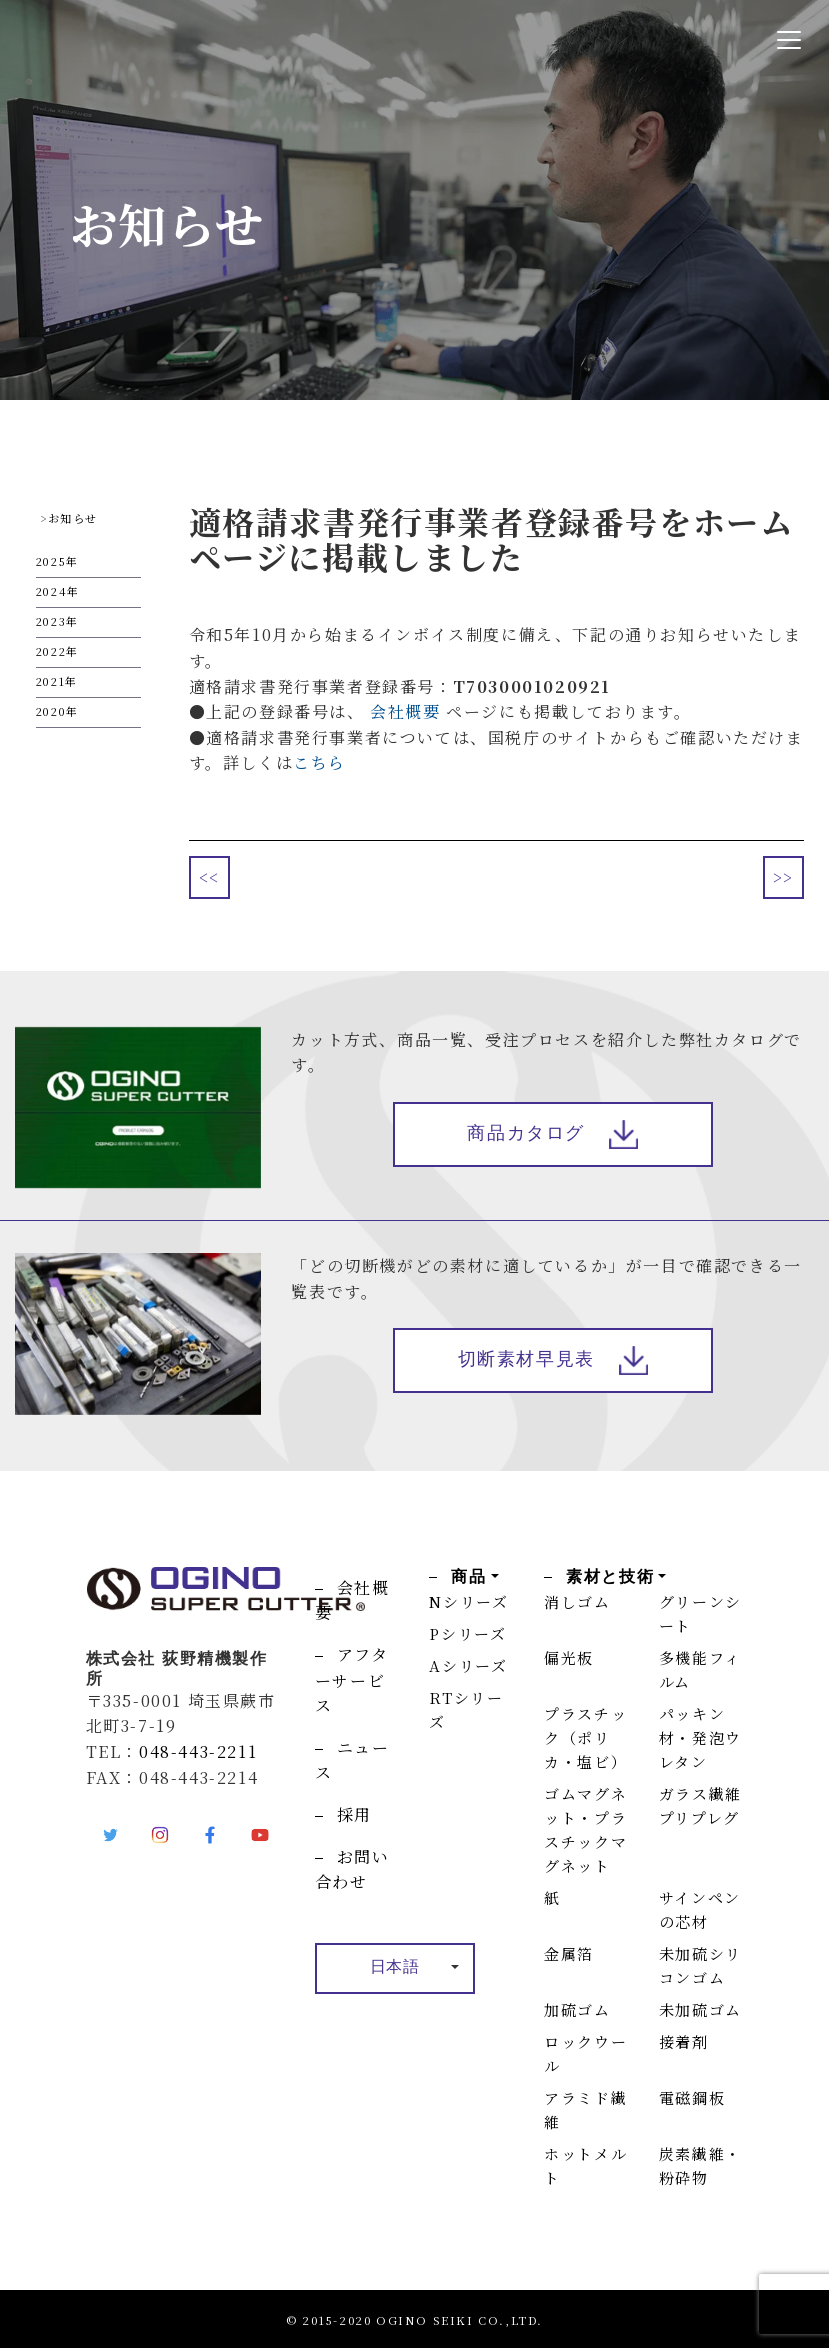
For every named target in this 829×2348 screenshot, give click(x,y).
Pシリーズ (467, 1633)
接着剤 (684, 2041)
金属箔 (569, 1953)
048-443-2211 (198, 1751)
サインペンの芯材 (700, 1909)
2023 (51, 621)
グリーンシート (700, 1613)
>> (783, 877)
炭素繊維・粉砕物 (700, 2165)
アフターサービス (352, 1680)
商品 (468, 1576)
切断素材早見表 (526, 1361)
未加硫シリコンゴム (700, 1965)
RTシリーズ (466, 1709)
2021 (50, 681)
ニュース (352, 1760)
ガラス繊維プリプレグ (700, 1805)
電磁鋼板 (692, 2097)
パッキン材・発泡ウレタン (700, 1737)
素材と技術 (610, 1576)
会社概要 (405, 711)
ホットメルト (585, 2165)
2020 (51, 711)
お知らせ (73, 518)
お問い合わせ (352, 1869)
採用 (354, 1814)
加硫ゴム (577, 2009)
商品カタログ (526, 1134)
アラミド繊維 (585, 2109)
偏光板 (569, 1657)
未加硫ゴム (700, 2009)
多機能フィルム (700, 1669)
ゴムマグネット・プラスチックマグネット (585, 1829)
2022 (51, 651)
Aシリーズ (468, 1665)
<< (209, 877)
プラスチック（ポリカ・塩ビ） (585, 1737)
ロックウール (585, 2053)
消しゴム (577, 1601)
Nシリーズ (468, 1601)
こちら (319, 762)
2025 (51, 561)
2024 (51, 591)
